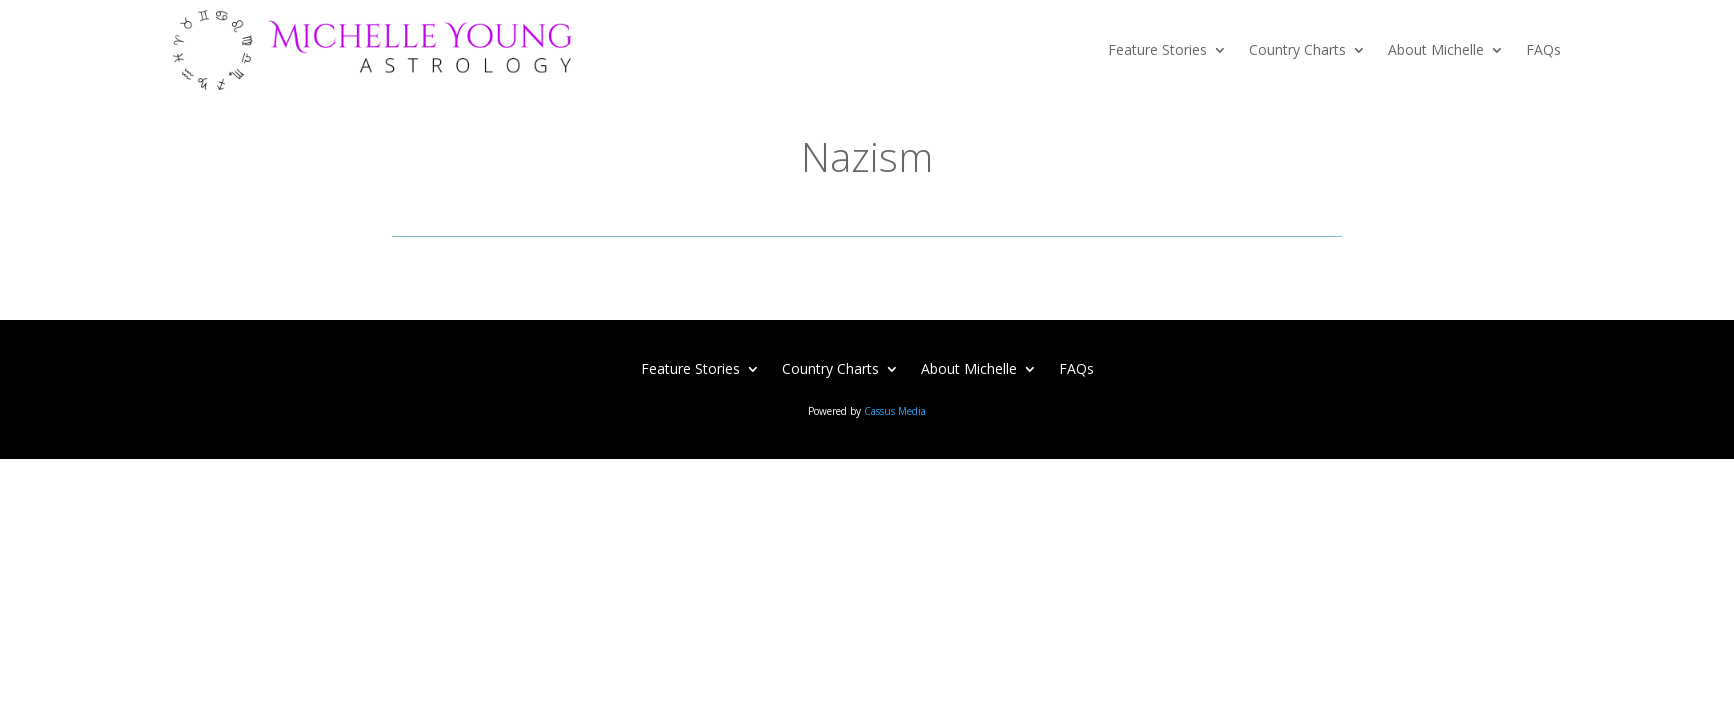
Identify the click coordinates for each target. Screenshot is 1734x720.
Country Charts (1297, 49)
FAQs (1543, 49)
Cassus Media (895, 411)
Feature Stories (1157, 49)
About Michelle (1436, 49)
